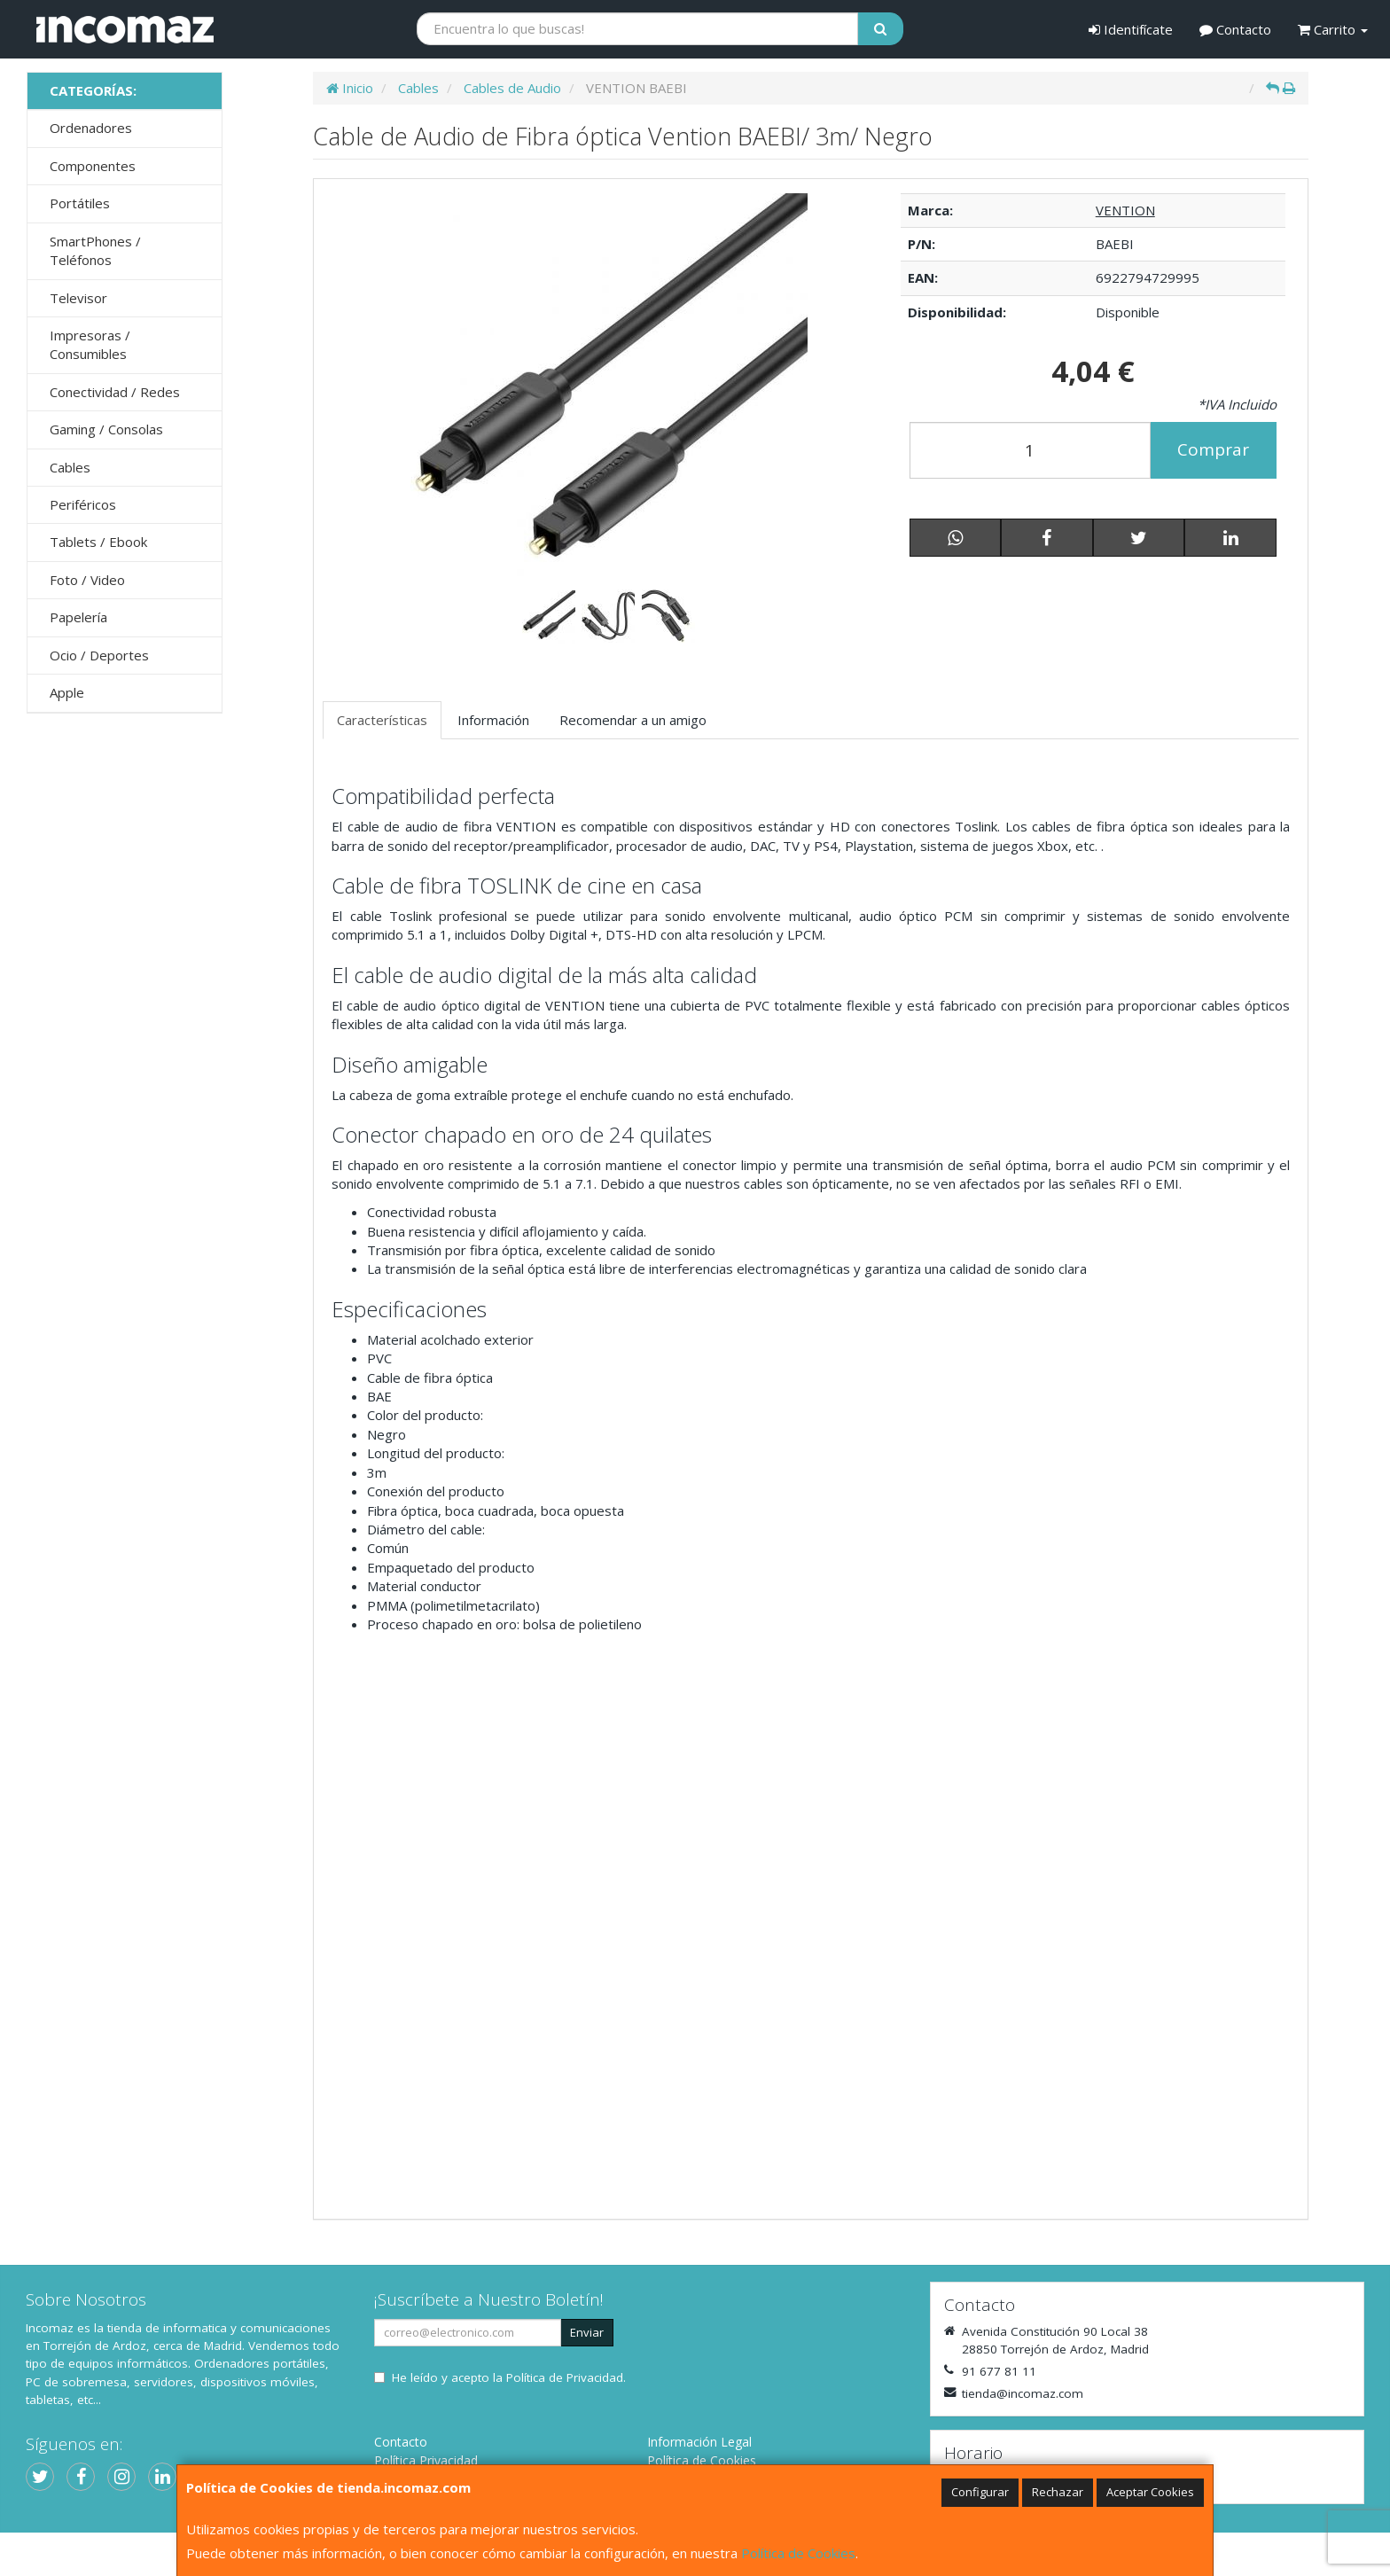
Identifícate (1131, 29)
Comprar (1213, 449)
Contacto (1235, 29)
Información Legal (699, 2441)
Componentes (93, 166)
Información (493, 720)
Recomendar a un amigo (633, 720)
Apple (67, 692)
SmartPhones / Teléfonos (95, 250)
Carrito (1333, 29)
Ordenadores (91, 128)
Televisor (78, 298)
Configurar (980, 2492)
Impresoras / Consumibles (90, 344)
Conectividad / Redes (115, 392)
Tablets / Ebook (98, 541)
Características (382, 720)
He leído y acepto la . (509, 2377)
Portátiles (80, 203)
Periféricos (83, 504)
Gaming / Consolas (106, 429)
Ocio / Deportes (99, 655)
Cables (70, 467)
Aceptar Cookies (1150, 2492)
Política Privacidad (426, 2460)
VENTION (1125, 210)
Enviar (587, 2332)
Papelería (78, 617)
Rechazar (1057, 2492)
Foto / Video (87, 580)
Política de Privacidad (564, 2377)
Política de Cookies (798, 2553)
